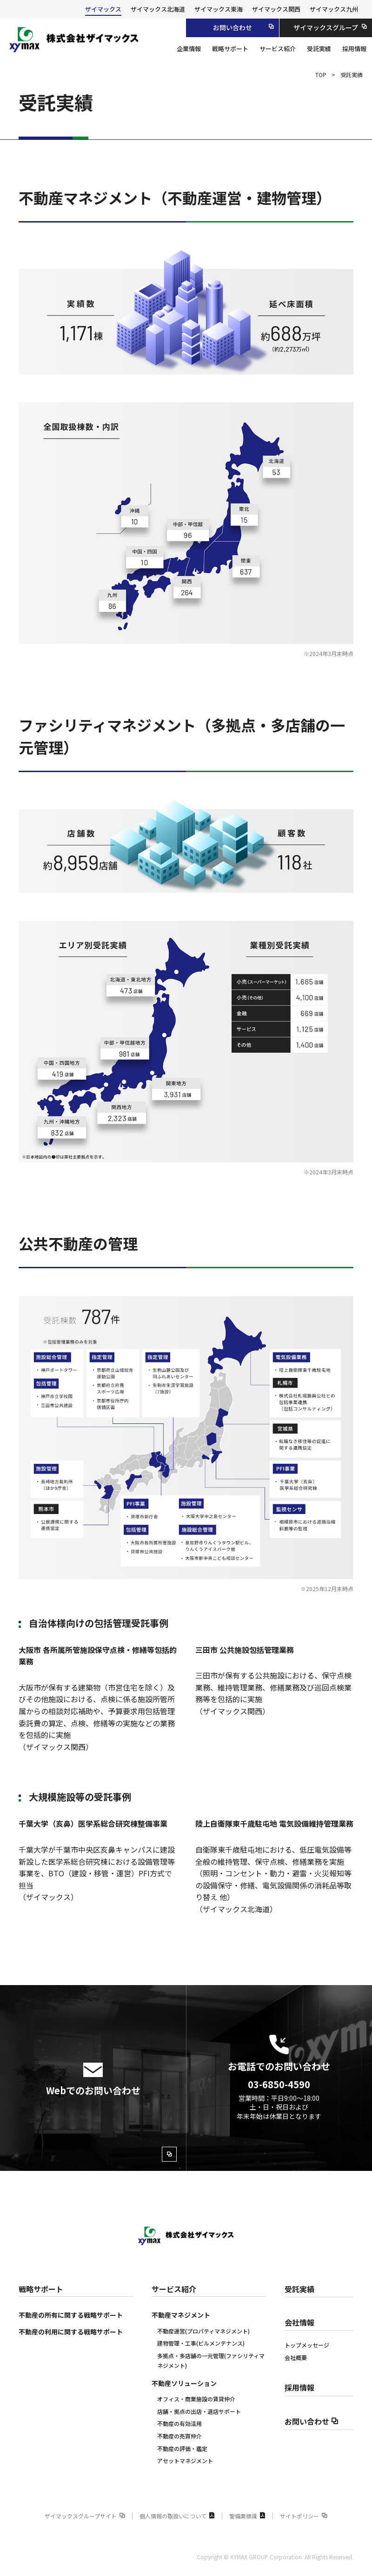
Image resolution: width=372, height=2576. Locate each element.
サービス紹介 (174, 2288)
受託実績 (299, 2288)
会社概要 (296, 2357)
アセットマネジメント (185, 2461)
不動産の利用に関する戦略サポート (71, 2331)
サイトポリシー (303, 2516)
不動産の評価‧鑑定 (182, 2448)
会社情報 (299, 2322)
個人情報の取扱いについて (177, 2516)
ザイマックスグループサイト (85, 2516)
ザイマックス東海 (218, 9)
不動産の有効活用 (179, 2423)
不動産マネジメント (181, 2315)
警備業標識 (247, 2516)
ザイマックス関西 (276, 9)
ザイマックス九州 (334, 9)
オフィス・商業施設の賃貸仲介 (196, 2399)
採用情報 (299, 2387)
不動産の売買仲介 (179, 2436)
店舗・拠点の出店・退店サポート (199, 2411)
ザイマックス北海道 (158, 9)
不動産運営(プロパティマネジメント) (203, 2331)
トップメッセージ (307, 2345)
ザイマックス (103, 9)
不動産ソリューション (184, 2383)
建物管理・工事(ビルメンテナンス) (201, 2343)
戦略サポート (41, 2288)
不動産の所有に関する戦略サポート (71, 2315)
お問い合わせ (312, 2421)
